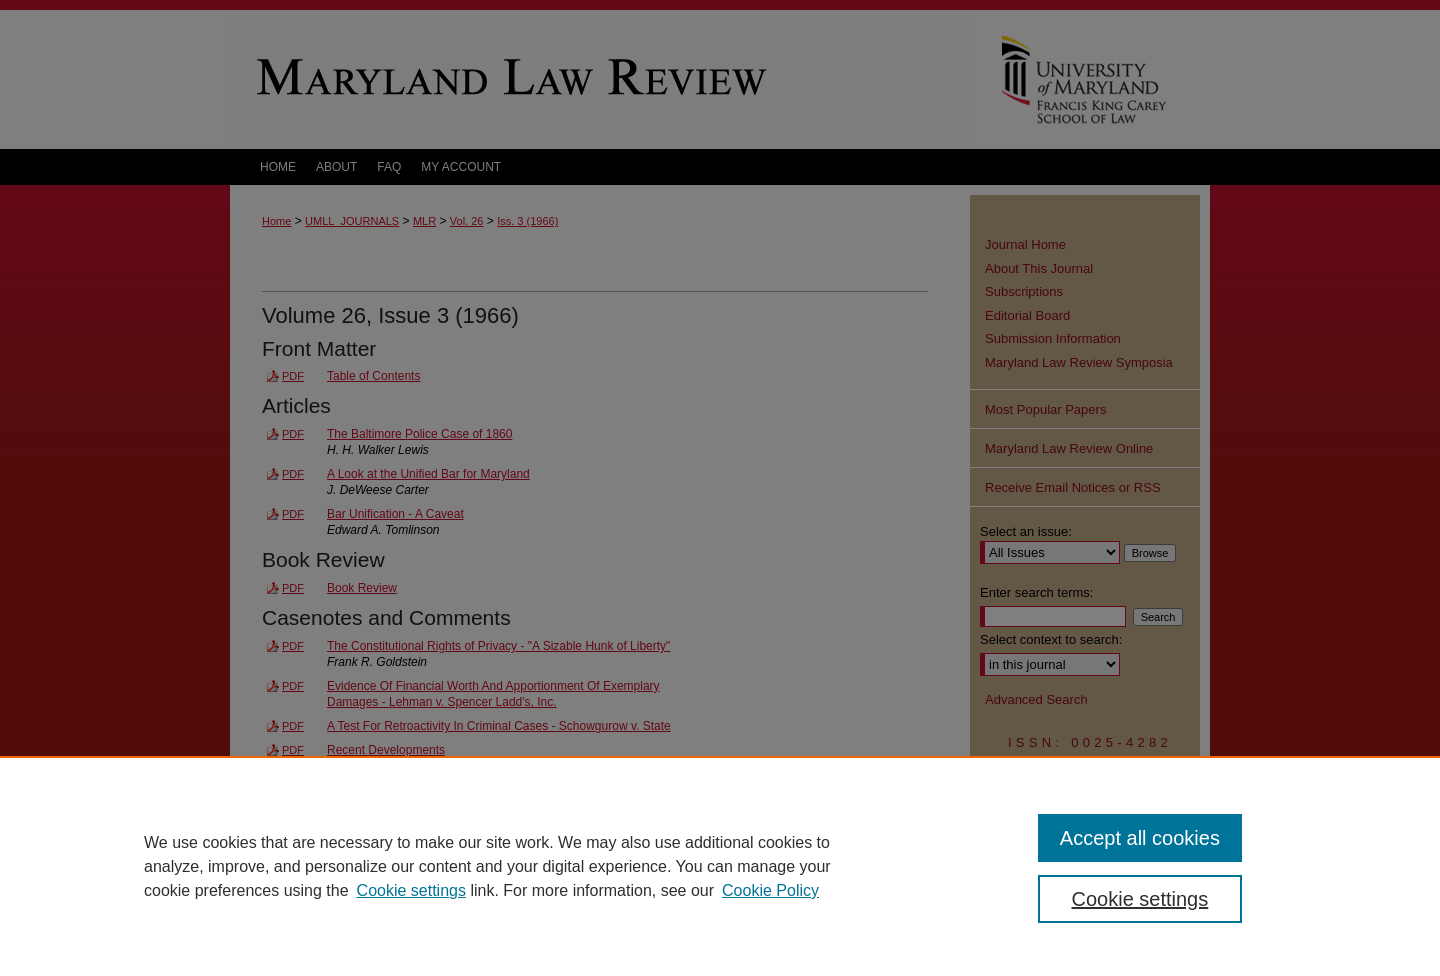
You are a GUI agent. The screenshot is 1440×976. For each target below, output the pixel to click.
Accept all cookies (1140, 838)
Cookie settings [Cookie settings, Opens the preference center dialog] (1140, 899)
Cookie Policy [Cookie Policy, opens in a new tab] (770, 890)
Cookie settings (411, 890)
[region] (720, 866)
